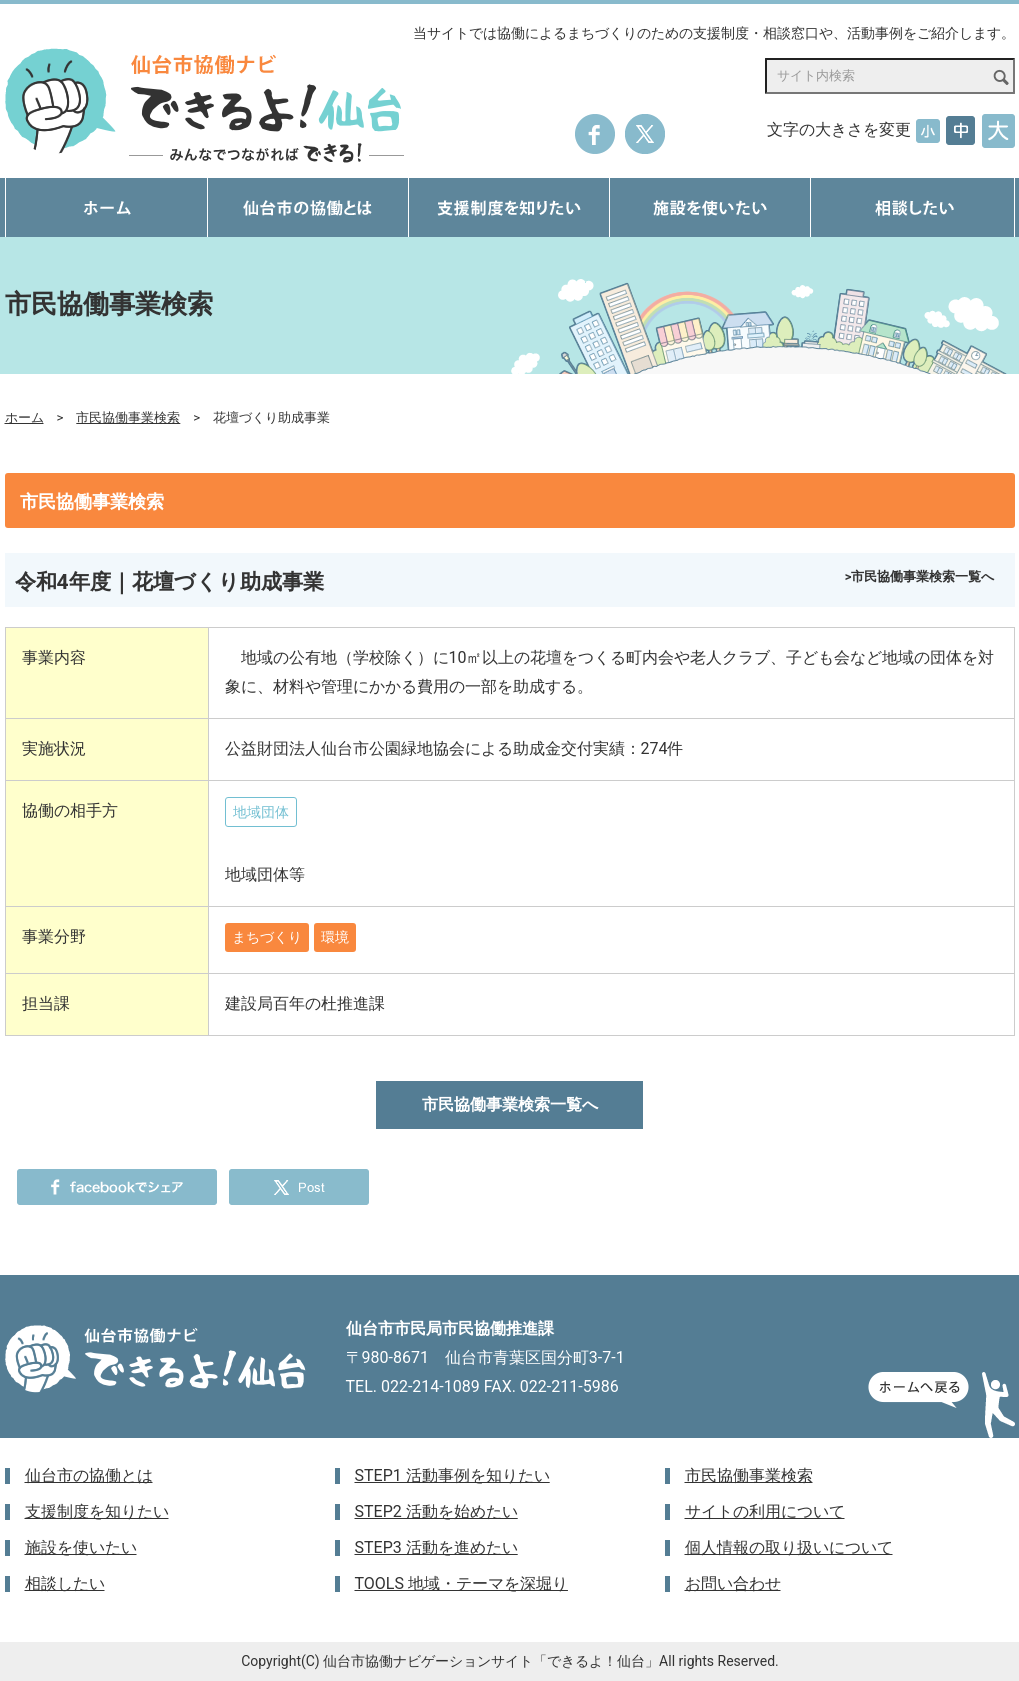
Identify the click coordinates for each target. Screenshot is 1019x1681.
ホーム (24, 417)
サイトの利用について (765, 1511)
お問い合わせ (733, 1583)
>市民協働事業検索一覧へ (920, 576)
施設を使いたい (81, 1547)
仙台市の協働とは (89, 1475)
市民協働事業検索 (128, 417)
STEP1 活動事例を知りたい (452, 1475)
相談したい (65, 1583)
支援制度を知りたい (97, 1511)
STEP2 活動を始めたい (436, 1511)
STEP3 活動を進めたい (436, 1547)
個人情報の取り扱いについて (789, 1547)
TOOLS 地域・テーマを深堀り (461, 1583)
